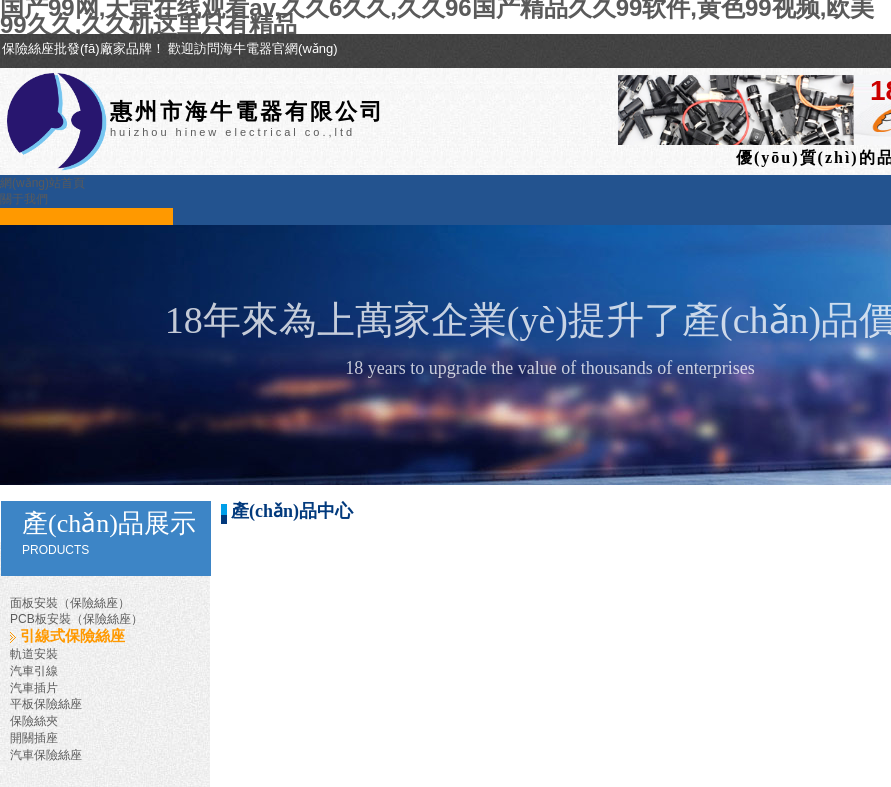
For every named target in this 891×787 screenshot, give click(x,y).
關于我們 (24, 199)
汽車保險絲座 (46, 755)
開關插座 (34, 738)
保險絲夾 (34, 721)
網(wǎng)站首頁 (42, 183)
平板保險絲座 (46, 704)
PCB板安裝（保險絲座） (76, 619)
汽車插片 (34, 688)
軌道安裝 (34, 654)
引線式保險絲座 (72, 636)
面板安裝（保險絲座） (70, 603)
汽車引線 (34, 671)
